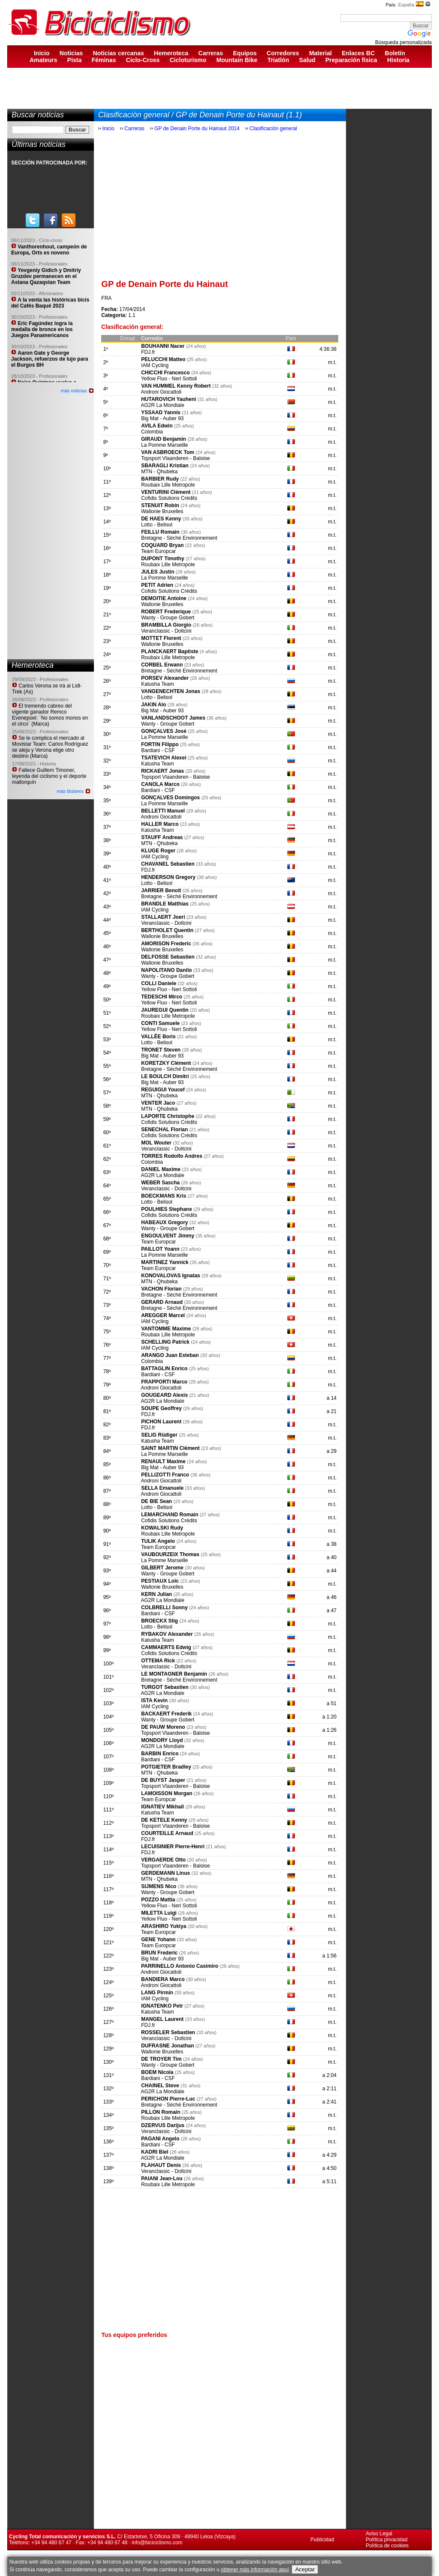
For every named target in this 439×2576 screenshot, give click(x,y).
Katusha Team (157, 684)
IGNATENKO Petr (162, 2006)
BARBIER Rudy (160, 479)
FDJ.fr (148, 352)
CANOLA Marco (160, 784)
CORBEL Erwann (162, 665)
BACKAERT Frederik (166, 1714)
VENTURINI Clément (165, 492)
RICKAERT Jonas (163, 771)
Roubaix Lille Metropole (168, 485)
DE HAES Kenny (161, 519)
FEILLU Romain (160, 532)
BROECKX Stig (160, 1621)
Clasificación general (273, 128)
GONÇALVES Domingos (170, 798)
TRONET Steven (160, 1050)
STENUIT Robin (160, 505)
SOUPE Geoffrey (161, 1408)
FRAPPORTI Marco (164, 1382)
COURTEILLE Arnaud (167, 1833)
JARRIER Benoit (161, 891)
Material (320, 53)
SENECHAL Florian (165, 1130)
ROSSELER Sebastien (168, 2032)
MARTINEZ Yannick (164, 1262)
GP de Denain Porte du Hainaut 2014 (197, 128)
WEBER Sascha (160, 1183)
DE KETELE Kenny (164, 1820)
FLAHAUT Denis (161, 2165)
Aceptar (305, 2569)
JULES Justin (157, 572)
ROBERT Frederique (166, 612)
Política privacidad (386, 2540)
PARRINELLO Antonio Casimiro (179, 1966)
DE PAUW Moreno (163, 1727)
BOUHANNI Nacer (162, 346)
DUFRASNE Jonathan (167, 2046)
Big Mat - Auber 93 (162, 418)
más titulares (70, 791)
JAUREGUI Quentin (165, 1010)
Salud (307, 60)
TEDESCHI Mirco (161, 997)
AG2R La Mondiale (162, 405)
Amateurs (43, 60)
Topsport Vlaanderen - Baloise (175, 458)
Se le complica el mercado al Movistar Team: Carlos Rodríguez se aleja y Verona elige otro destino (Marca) (50, 747)
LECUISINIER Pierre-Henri (173, 1847)
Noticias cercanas (118, 53)
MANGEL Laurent (162, 2019)
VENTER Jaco (158, 1103)
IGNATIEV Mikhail (162, 1807)
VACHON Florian (161, 1289)
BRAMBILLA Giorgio (166, 625)
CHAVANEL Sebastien (168, 864)
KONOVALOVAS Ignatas (170, 1276)
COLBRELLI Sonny (164, 1608)
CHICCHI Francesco (165, 373)
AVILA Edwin (156, 426)
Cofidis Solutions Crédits (169, 498)
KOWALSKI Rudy (162, 1528)
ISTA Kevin (154, 1700)
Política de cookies (387, 2546)
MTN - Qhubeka (159, 472)
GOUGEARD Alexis (164, 1395)
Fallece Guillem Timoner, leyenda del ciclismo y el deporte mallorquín (49, 776)
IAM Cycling (154, 365)
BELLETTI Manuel (163, 811)
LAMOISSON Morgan (166, 1793)
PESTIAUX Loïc (160, 1581)
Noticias (71, 53)
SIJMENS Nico (158, 1886)
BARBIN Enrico (159, 1754)
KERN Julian (156, 1594)
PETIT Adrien (157, 585)
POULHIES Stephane (166, 1209)
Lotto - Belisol (156, 525)
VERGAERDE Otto (164, 1860)
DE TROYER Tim (161, 2059)
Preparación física (351, 60)
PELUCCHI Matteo (163, 359)
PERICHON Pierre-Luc (168, 2099)
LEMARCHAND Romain (169, 1515)
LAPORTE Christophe (167, 1116)
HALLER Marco (159, 824)
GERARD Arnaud (162, 1302)
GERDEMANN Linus (165, 1873)
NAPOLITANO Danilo (166, 970)
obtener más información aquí (255, 2570)
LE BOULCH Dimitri (165, 1076)
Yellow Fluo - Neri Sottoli (169, 379)
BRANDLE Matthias (165, 904)
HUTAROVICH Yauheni (168, 399)
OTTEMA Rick (158, 1661)
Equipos (245, 53)
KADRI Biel (154, 2152)
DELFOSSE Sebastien (168, 957)
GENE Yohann (158, 1939)
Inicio (42, 53)
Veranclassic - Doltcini (166, 631)
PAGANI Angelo (160, 2139)
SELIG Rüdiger (159, 1435)
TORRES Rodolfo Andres (171, 1156)
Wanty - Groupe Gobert (167, 618)
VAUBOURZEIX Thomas (170, 1554)
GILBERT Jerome (162, 1568)
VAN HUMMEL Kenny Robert (175, 386)
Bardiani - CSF (158, 750)
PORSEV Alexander (165, 678)
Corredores (283, 53)
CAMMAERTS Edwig (166, 1647)
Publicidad (322, 2540)
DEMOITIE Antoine (163, 598)
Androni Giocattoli (161, 392)
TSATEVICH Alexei (163, 758)
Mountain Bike (237, 60)
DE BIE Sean (156, 1501)
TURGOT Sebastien (165, 1687)
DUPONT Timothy (162, 559)
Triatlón (278, 60)
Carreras (210, 53)
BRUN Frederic (159, 1953)
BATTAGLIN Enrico (164, 1369)
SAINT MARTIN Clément (170, 1448)
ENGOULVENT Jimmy (167, 1236)
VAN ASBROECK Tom (167, 452)
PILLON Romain (161, 2112)
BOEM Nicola (157, 2072)
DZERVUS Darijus (162, 2125)
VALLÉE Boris (158, 1037)
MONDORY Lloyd (162, 1740)
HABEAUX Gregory (164, 1222)
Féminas (104, 60)
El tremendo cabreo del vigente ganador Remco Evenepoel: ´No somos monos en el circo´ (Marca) (50, 715)
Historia (398, 60)
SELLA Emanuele (162, 1488)
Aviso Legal (379, 2534)
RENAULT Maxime (163, 1461)
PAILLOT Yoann (160, 1249)
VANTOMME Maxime (166, 1329)
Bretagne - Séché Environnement (179, 538)
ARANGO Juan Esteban (170, 1355)
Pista (74, 60)
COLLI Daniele (158, 983)
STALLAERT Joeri (163, 917)
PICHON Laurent (161, 1422)
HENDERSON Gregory (168, 877)
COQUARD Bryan (163, 545)
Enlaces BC (358, 53)
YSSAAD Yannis (161, 412)
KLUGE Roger (158, 851)
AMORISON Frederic (166, 944)
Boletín (395, 53)
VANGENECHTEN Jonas (170, 691)
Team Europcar (158, 551)
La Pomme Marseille (164, 445)
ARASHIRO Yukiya (163, 1926)
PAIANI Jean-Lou (161, 2179)
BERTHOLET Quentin (167, 930)
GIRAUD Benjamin (163, 439)
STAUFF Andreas (162, 837)
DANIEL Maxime (160, 1169)
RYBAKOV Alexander (166, 1634)
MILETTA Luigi (159, 1913)
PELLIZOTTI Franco (165, 1475)
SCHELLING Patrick (165, 1342)
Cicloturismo (188, 60)
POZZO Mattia (158, 1900)
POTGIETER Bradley (166, 1767)
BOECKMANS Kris (163, 1196)
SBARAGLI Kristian (165, 466)
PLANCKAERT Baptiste (169, 651)
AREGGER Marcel (163, 1315)
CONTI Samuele (161, 1023)
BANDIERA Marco (163, 1979)
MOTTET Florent (161, 638)
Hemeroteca (171, 53)
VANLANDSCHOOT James (173, 718)
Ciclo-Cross (143, 60)
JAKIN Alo (153, 705)
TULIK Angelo (158, 1541)
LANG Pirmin (157, 1993)
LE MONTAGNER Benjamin (174, 1674)
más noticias (74, 390)
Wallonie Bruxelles (162, 511)
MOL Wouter (156, 1143)
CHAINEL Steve (160, 2086)
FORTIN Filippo (160, 744)
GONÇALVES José (163, 731)
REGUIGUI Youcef (163, 1090)
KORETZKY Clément (166, 1063)
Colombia (152, 432)
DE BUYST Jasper (163, 1780)
